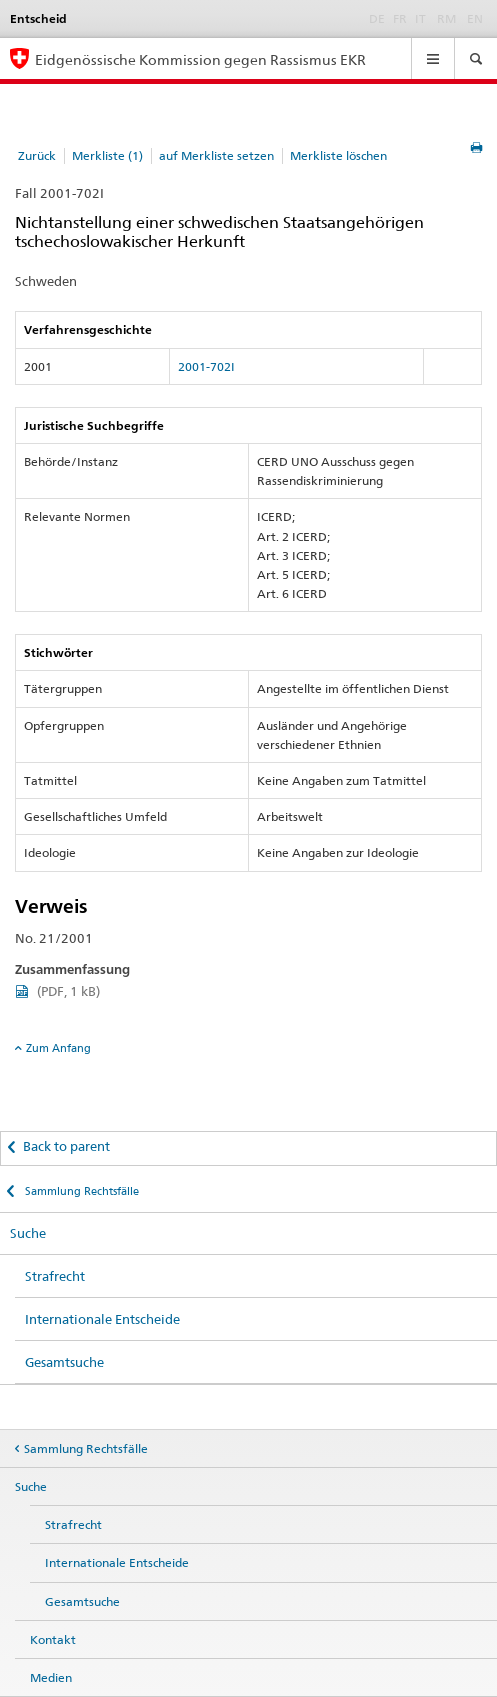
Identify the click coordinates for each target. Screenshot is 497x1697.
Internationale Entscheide (102, 1319)
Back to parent (66, 1146)
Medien (51, 1677)
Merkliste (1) (107, 155)
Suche (28, 1233)
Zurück (37, 155)
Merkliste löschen (338, 155)
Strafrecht (55, 1276)
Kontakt (53, 1639)
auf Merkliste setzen (216, 155)
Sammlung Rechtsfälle (80, 1191)
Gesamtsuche (64, 1362)
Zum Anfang (58, 1048)
